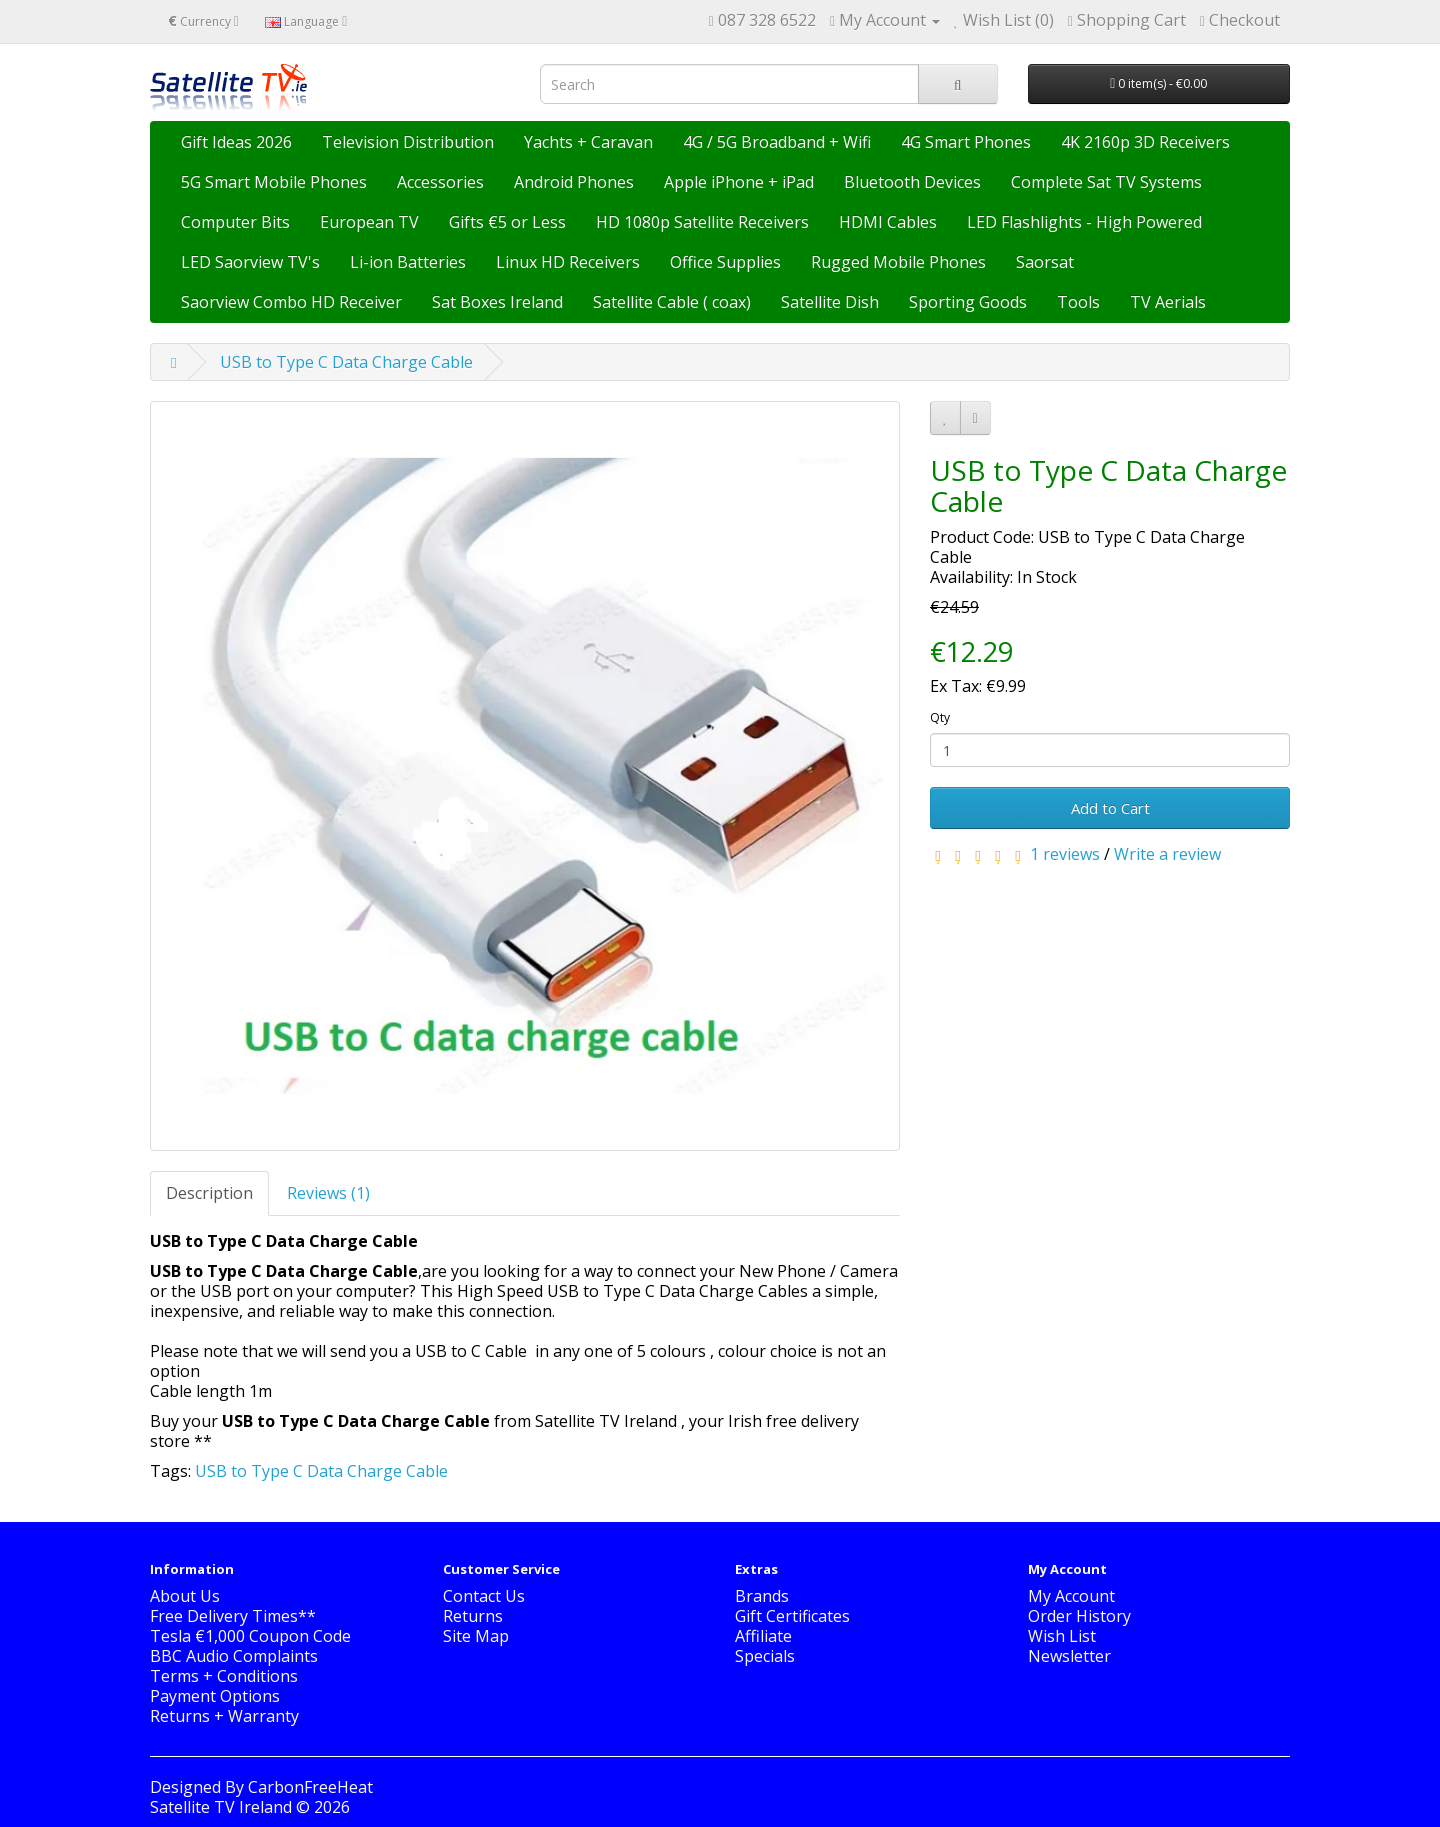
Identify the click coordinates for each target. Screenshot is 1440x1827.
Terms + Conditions (224, 1676)
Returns (473, 1616)
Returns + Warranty (224, 1716)
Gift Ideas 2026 (236, 142)
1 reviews (1065, 854)
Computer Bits (235, 222)
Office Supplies (725, 262)
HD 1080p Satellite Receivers (702, 222)
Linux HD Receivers (568, 262)
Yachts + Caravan (588, 142)
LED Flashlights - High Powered (1084, 222)
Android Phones (574, 182)
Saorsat (1045, 262)
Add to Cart (1110, 808)
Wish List (1062, 1636)
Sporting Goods (968, 302)
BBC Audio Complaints (234, 1656)
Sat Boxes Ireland (497, 302)
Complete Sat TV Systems (1106, 182)
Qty (940, 717)
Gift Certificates (792, 1616)
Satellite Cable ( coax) (672, 302)
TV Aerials (1168, 302)
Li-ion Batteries (408, 262)
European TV (369, 222)
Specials (765, 1656)
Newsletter (1069, 1656)
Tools (1078, 302)
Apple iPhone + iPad (739, 182)
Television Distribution (408, 142)
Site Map (476, 1636)
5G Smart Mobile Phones (274, 182)
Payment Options (215, 1696)
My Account (1071, 1596)
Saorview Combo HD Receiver (291, 302)
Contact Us (484, 1596)
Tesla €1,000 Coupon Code (250, 1636)
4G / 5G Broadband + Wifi (777, 142)
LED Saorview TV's (250, 262)
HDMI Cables (888, 222)
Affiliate (763, 1636)
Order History (1079, 1616)
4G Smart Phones (966, 142)
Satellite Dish (830, 302)
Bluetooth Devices (912, 182)
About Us (185, 1596)
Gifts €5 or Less (507, 222)
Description (209, 1193)
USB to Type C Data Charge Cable (346, 362)
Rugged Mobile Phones (898, 262)
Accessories (440, 182)
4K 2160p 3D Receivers (1145, 142)
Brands (762, 1596)
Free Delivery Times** (233, 1616)
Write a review (1167, 854)
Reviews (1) (328, 1193)
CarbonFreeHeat (310, 1787)
